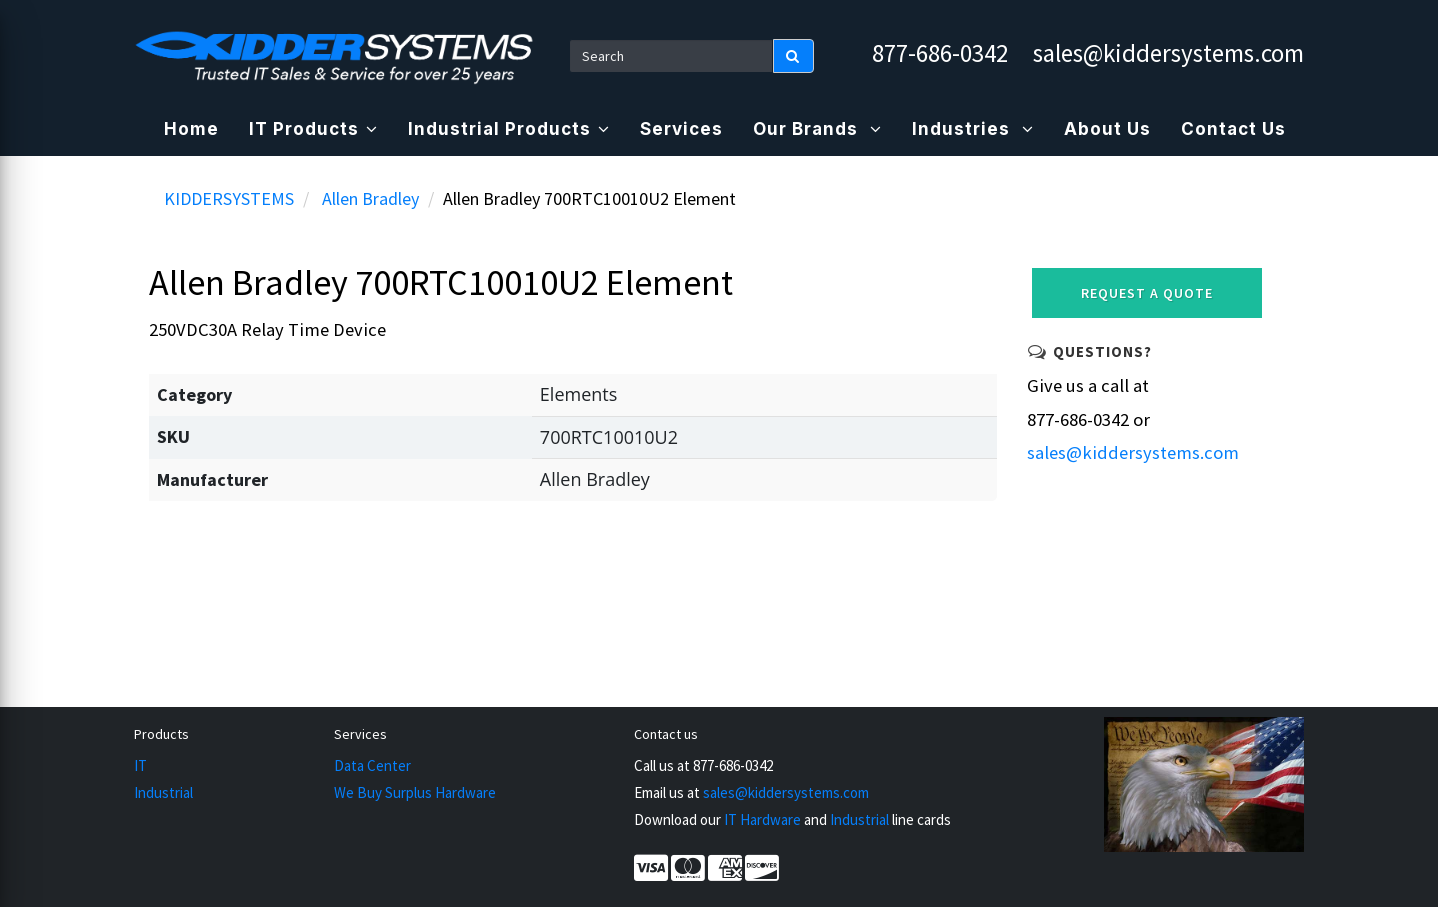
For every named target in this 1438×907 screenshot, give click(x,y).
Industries (973, 129)
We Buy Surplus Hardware (415, 792)
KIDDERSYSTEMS (229, 198)
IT (140, 765)
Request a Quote (1147, 293)
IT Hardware (762, 819)
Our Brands (817, 129)
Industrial (163, 792)
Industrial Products (509, 129)
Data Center (372, 765)
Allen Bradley (370, 198)
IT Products (313, 129)
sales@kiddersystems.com (1168, 53)
